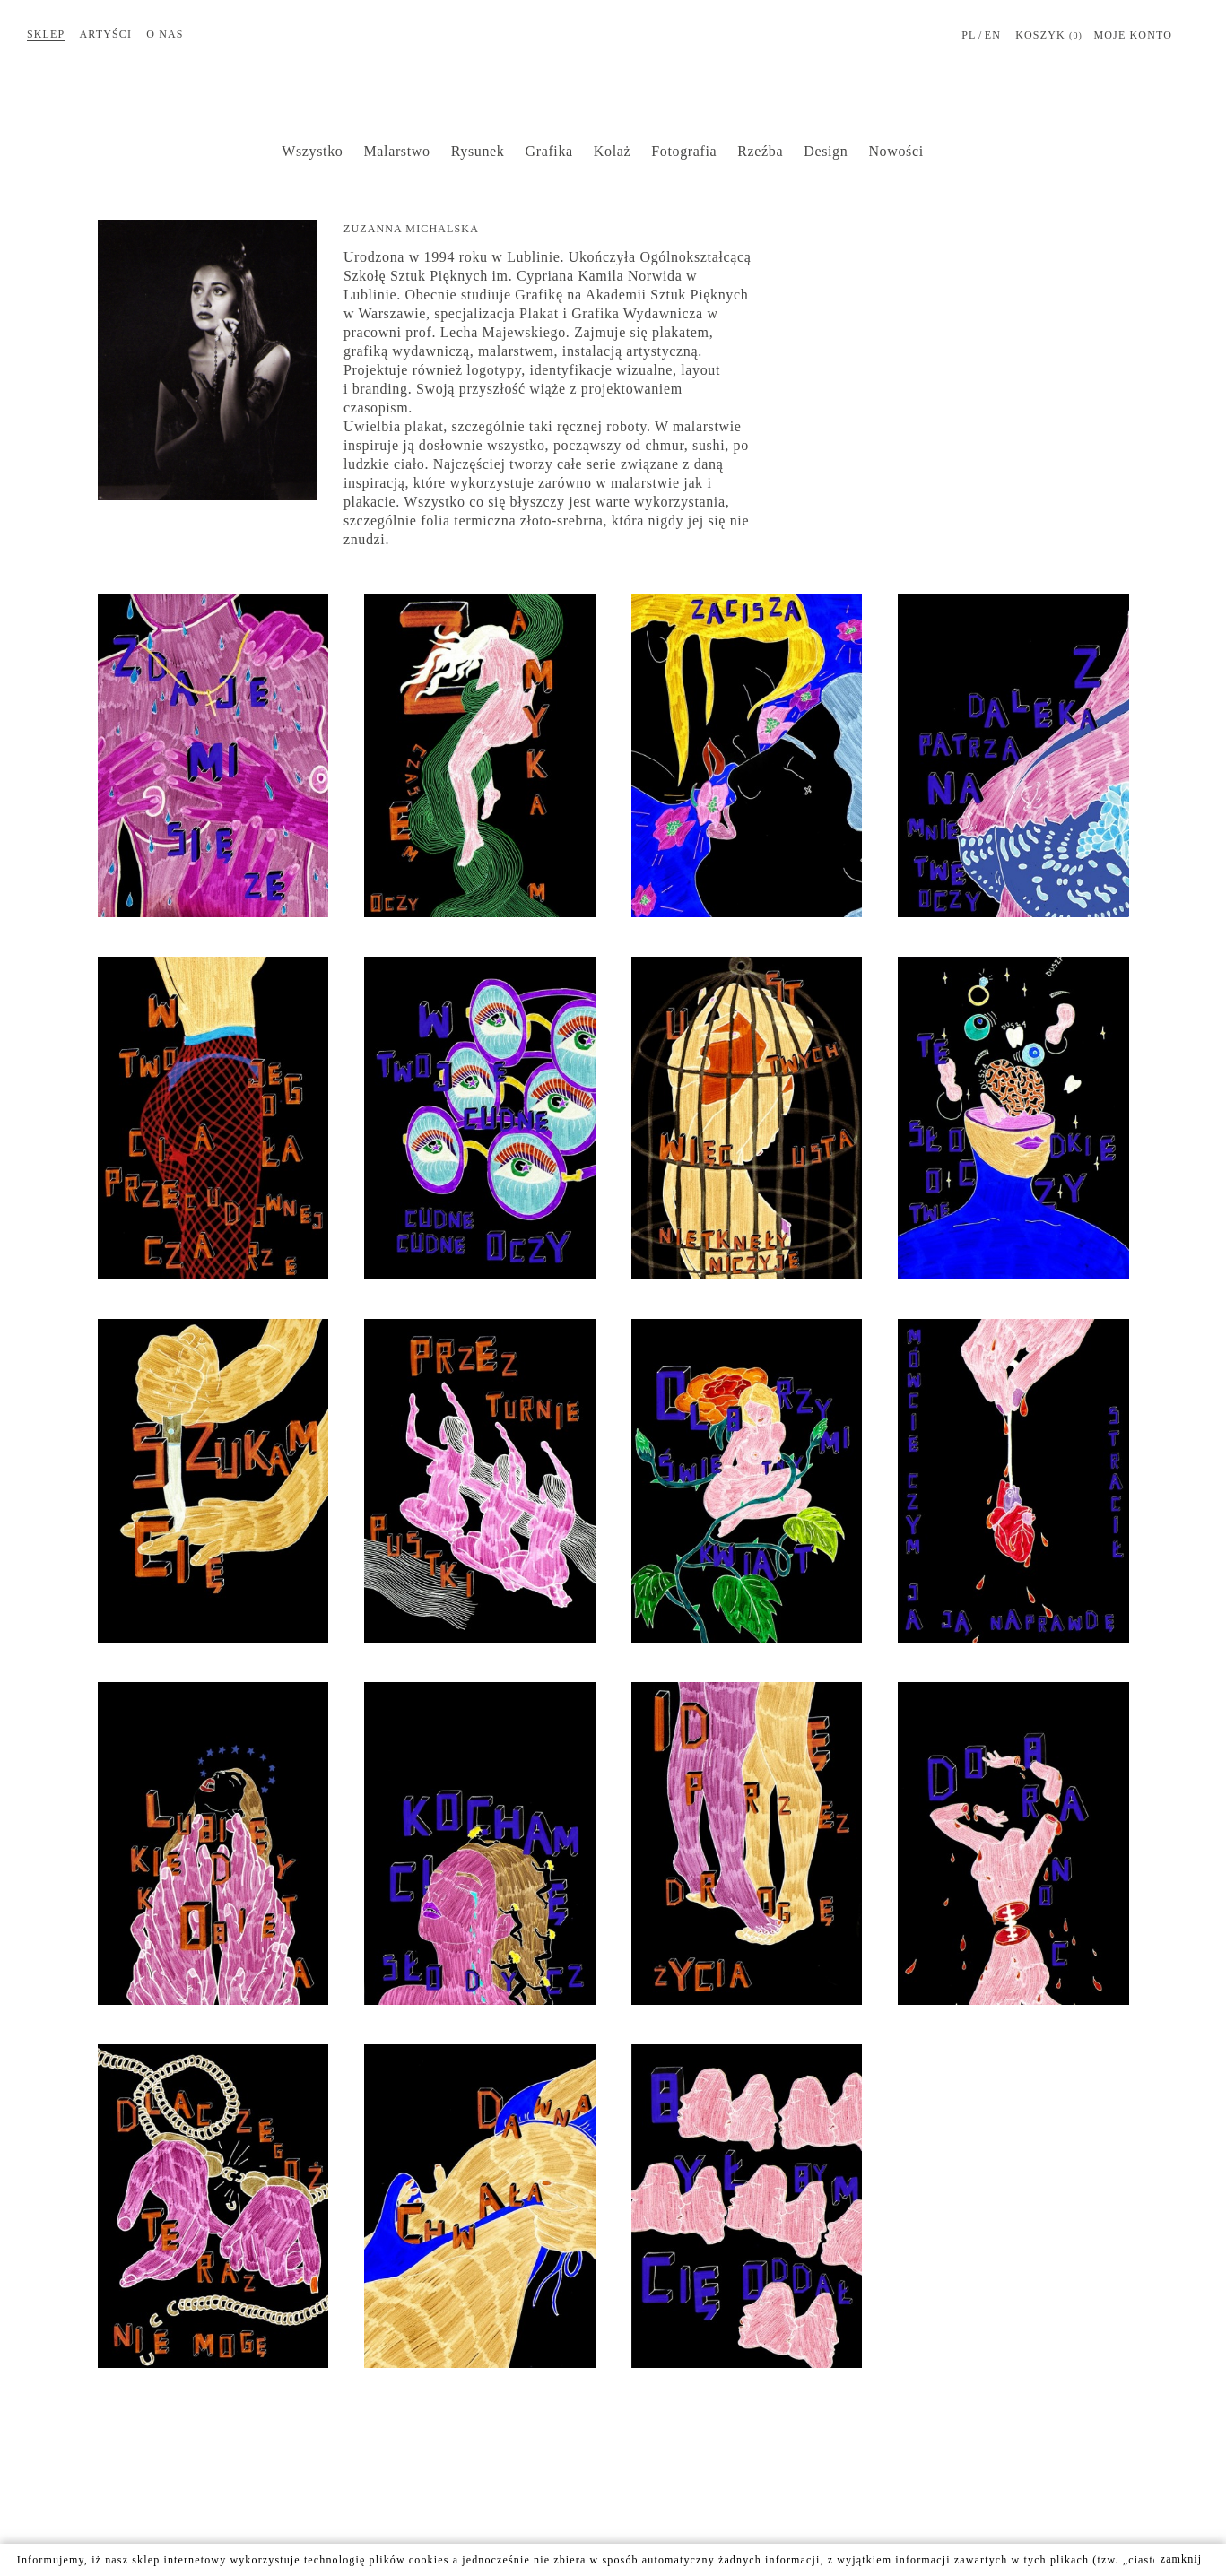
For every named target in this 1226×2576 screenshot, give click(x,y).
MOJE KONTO (1132, 35)
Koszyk (1049, 36)
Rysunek (478, 151)
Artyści (106, 34)
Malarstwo (396, 151)
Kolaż (612, 151)
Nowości (895, 151)
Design (826, 151)
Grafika (549, 151)
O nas (164, 34)
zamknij (1182, 2559)
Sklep (46, 34)
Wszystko (312, 151)
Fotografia (684, 151)
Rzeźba (760, 151)
